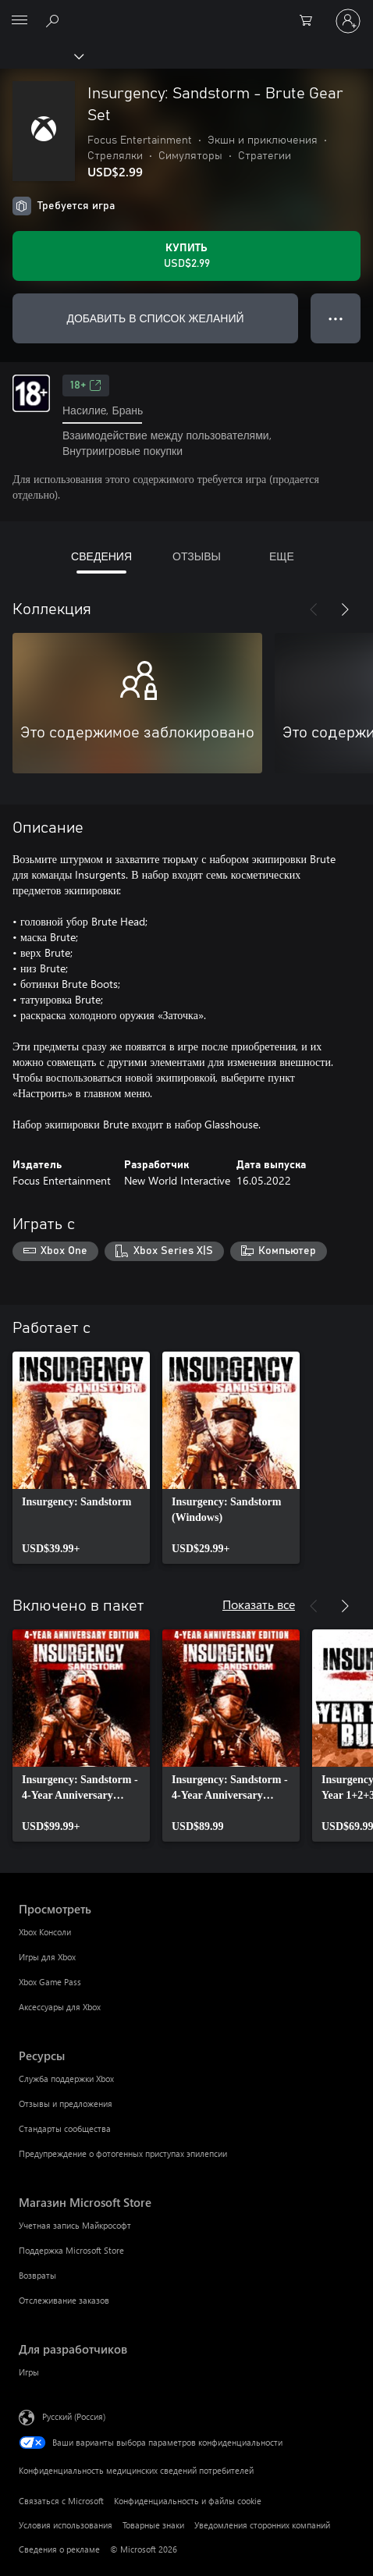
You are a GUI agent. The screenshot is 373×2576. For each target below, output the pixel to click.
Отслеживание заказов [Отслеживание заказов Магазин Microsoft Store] (64, 2300)
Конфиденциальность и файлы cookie (187, 2501)
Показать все (258, 1604)
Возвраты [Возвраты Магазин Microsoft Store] (37, 2275)
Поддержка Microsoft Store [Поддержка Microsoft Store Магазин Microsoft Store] (71, 2250)
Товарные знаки (153, 2525)
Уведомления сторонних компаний (262, 2525)
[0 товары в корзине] (310, 21)
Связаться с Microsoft (61, 2501)
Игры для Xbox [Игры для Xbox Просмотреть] (47, 1957)
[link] (81, 1458)
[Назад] (313, 609)
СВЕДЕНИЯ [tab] (101, 556)
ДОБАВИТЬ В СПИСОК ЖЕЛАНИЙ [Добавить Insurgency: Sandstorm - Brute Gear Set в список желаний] (154, 318)
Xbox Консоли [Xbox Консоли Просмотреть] (45, 1932)
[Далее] (345, 609)
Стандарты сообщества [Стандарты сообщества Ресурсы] (65, 2128)
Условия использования (65, 2525)
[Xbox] (41, 55)
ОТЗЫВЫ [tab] (196, 556)
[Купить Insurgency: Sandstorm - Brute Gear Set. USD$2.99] (186, 256)
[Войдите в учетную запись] (348, 21)
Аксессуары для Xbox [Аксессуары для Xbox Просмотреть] (60, 2007)
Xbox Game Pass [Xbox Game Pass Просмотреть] (50, 1982)
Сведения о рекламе (59, 2549)
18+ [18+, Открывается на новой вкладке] (85, 385)
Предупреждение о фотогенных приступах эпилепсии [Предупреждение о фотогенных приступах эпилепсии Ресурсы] (123, 2153)
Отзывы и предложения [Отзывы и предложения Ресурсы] (65, 2103)
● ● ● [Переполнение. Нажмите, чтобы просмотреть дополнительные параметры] (336, 318)
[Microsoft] (185, 11)
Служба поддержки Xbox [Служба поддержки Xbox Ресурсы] (66, 2078)
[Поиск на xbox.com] (54, 20)
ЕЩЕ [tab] (281, 556)
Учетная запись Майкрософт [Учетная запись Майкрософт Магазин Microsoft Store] (75, 2225)
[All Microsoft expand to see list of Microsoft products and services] (19, 21)
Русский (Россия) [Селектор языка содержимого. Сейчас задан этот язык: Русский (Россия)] (73, 2416)
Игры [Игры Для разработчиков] (29, 2372)
